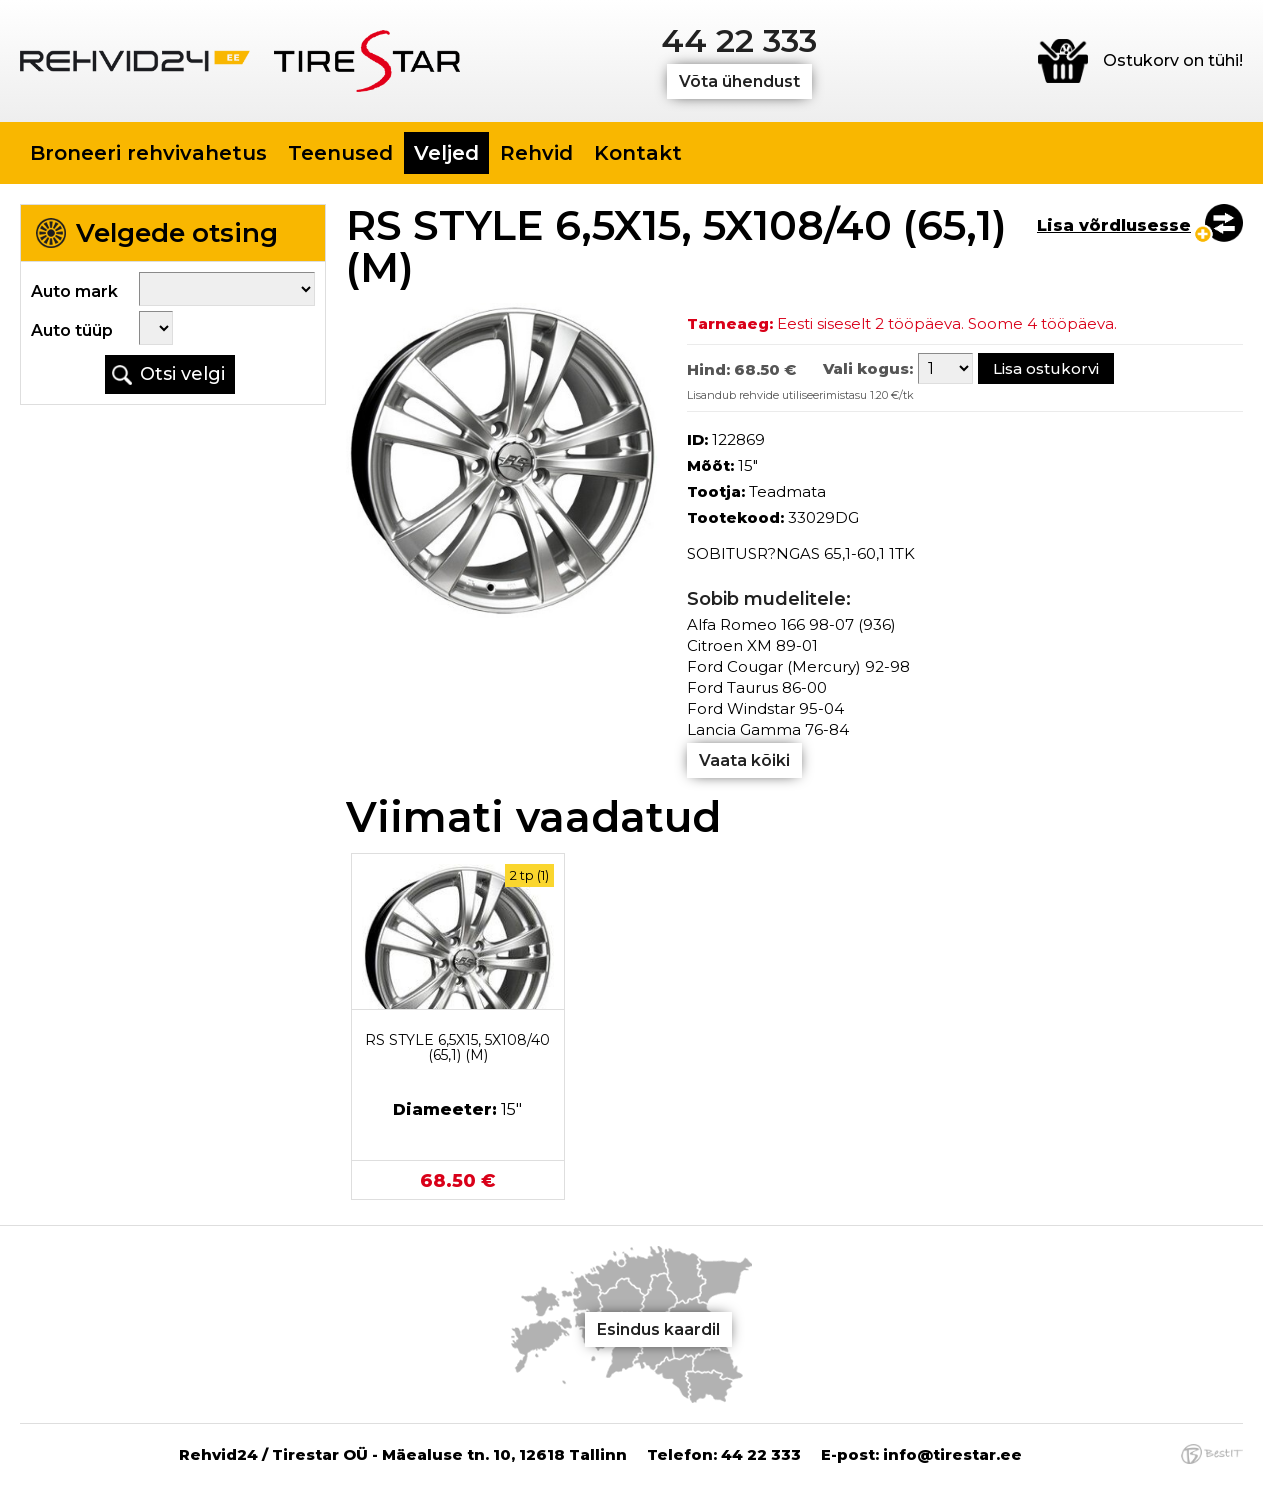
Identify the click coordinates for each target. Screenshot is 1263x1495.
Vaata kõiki (744, 760)
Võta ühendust (739, 81)
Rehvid (536, 153)
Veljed (446, 153)
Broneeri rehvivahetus (148, 153)
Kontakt (638, 153)
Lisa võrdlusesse (1114, 225)
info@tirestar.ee (952, 1454)
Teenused (340, 153)
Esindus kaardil (658, 1329)
